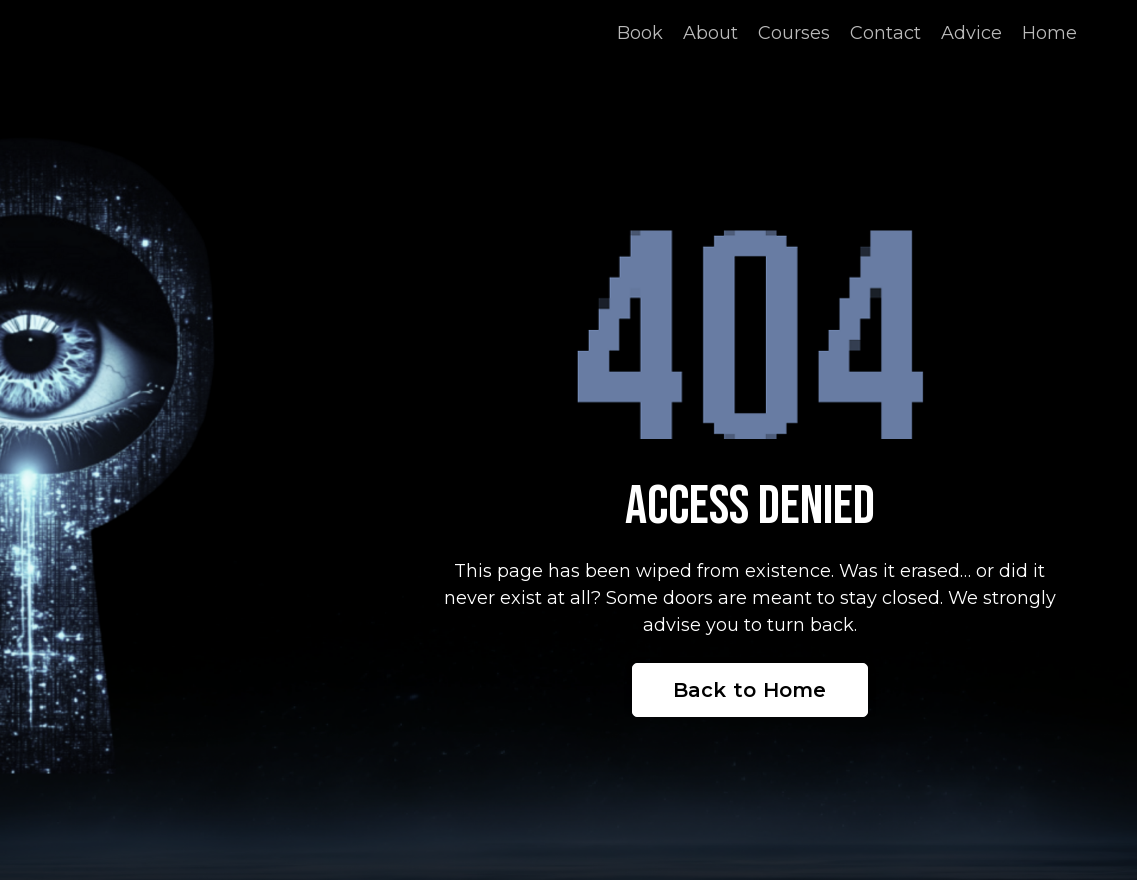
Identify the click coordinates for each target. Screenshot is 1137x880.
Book (640, 33)
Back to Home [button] (750, 690)
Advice (971, 33)
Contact (885, 33)
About (710, 33)
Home (1049, 33)
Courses (794, 33)
